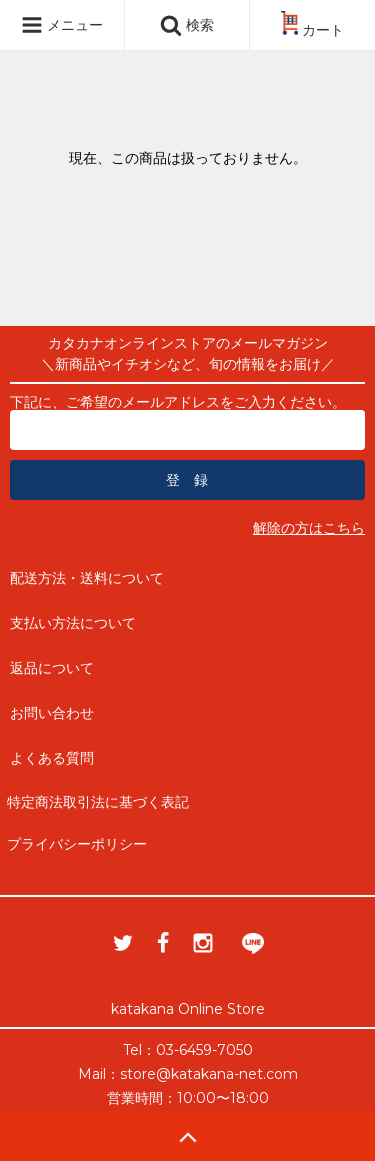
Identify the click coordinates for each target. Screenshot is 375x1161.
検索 (187, 25)
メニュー (62, 25)
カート (312, 30)
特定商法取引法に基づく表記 (98, 802)
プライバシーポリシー (77, 844)
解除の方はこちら (309, 528)
